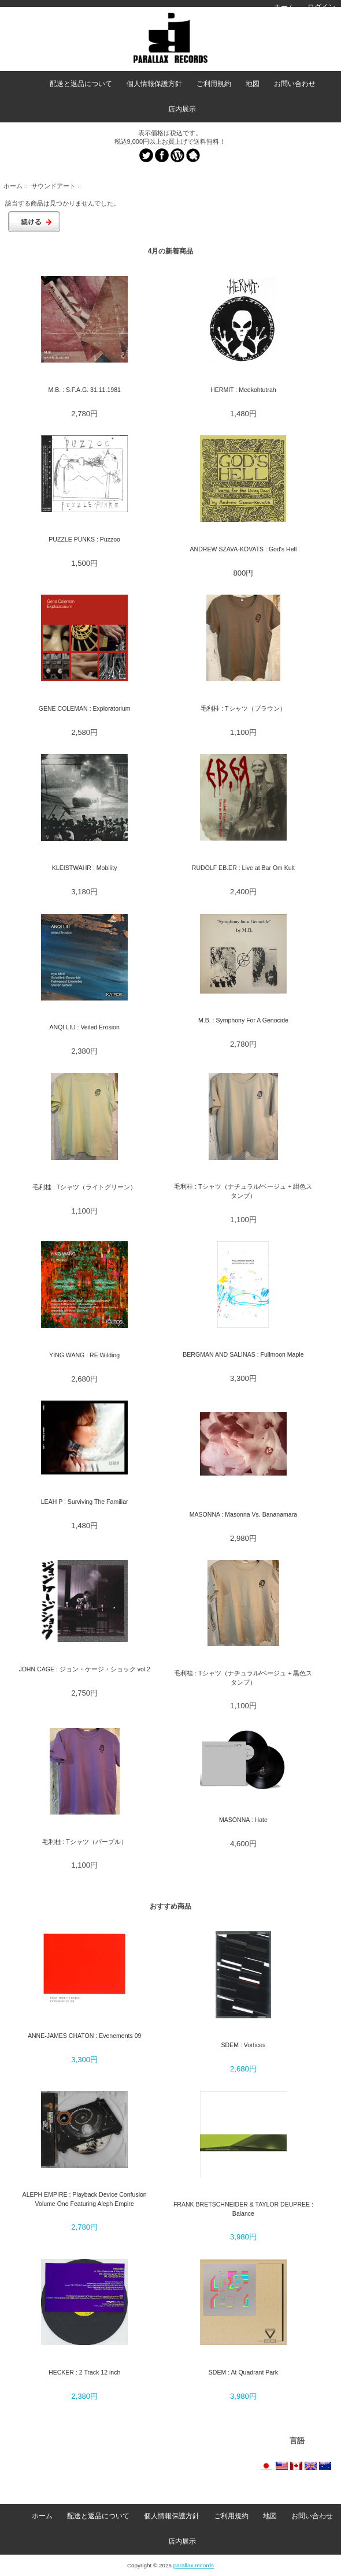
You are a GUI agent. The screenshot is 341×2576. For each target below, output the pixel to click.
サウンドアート (53, 185)
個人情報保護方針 (154, 84)
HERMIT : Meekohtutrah (243, 389)
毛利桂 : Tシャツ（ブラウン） (243, 708)
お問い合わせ (295, 84)
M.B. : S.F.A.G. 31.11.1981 (84, 389)
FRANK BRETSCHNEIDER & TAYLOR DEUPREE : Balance (243, 2208)
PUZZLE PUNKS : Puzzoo (84, 539)
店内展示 (182, 109)
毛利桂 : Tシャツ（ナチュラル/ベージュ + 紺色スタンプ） (243, 1191)
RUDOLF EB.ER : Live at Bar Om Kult (243, 867)
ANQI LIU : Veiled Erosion (84, 1027)
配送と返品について (81, 84)
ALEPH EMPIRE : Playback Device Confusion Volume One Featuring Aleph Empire (85, 2199)
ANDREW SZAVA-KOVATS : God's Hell (243, 549)
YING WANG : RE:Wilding (84, 1355)
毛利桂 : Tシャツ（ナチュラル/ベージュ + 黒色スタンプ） (243, 1677)
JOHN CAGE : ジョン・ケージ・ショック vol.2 (84, 1669)
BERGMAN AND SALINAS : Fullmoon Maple (243, 1354)
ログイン (321, 7)
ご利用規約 (214, 84)
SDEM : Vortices (243, 2044)
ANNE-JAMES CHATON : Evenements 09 (85, 2035)
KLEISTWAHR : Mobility (84, 867)
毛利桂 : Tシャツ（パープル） (84, 1841)
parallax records (193, 2565)
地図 (253, 84)
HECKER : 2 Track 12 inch (84, 2372)
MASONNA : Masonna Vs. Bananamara (243, 1514)
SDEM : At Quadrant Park (243, 2372)
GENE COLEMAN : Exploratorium (85, 708)
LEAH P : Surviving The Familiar (84, 1501)
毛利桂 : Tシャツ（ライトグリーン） (84, 1187)
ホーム (284, 7)
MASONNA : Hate (243, 1819)
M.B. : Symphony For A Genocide (243, 1020)
